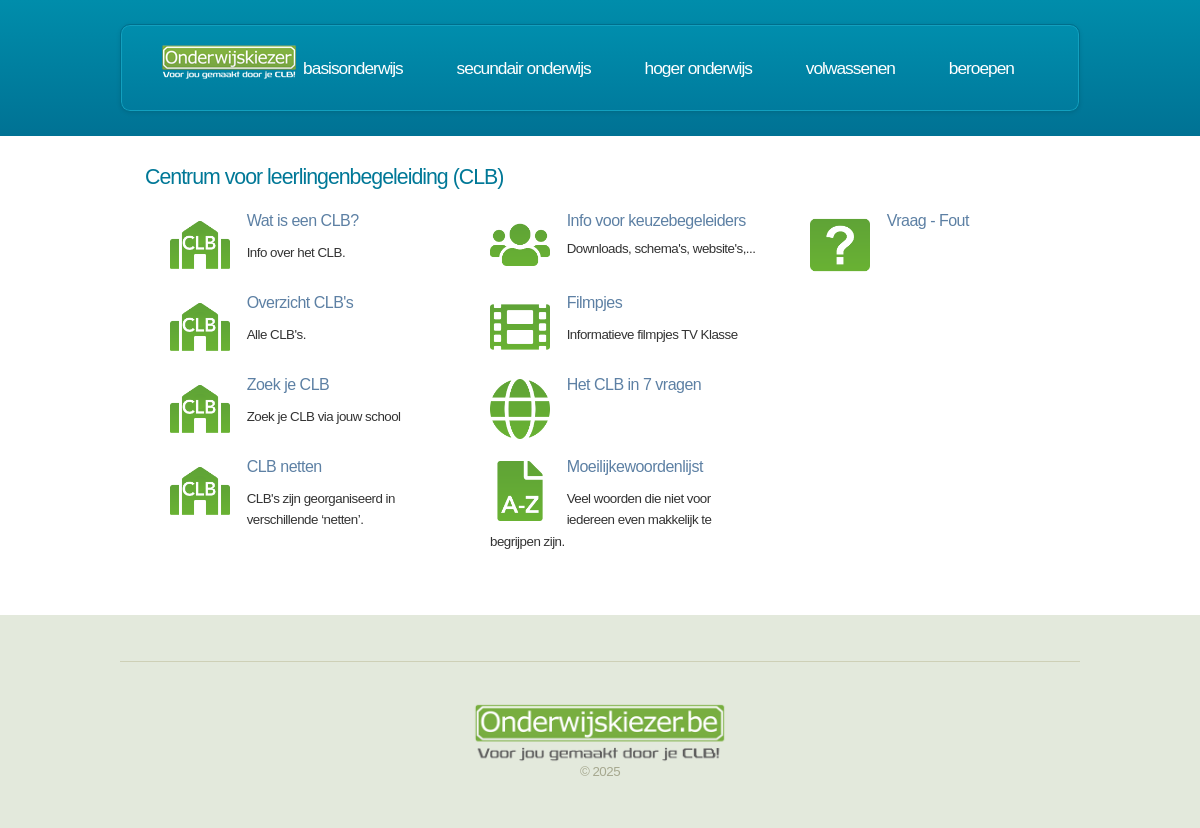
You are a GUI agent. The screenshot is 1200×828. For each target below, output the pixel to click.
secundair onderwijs (524, 68)
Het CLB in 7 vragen (634, 384)
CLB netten (284, 466)
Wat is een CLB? (303, 220)
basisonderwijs (353, 68)
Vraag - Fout (928, 220)
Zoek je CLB (288, 384)
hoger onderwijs (698, 68)
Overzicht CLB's (300, 302)
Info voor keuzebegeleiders (656, 220)
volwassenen (850, 68)
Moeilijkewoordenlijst (635, 466)
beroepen (981, 68)
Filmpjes (595, 302)
